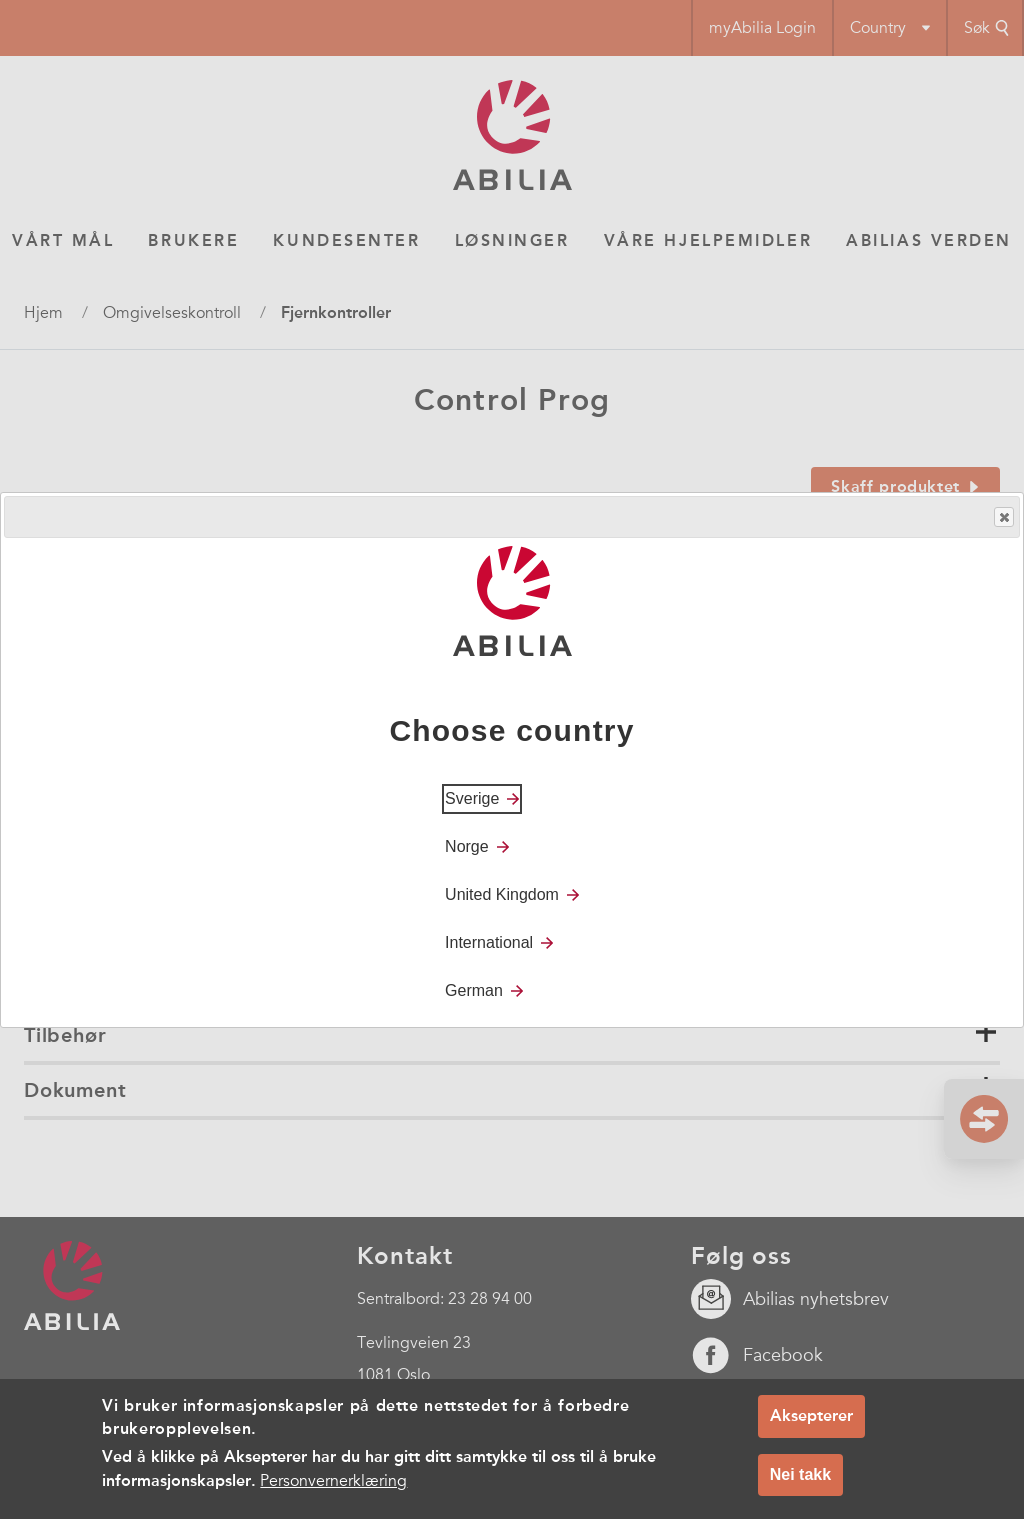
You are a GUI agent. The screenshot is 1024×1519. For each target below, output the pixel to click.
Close (1003, 517)
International (489, 942)
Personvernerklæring (333, 1481)
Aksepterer (811, 1415)
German (474, 990)
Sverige (472, 798)
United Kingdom (502, 894)
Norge (467, 846)
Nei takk (800, 1474)
